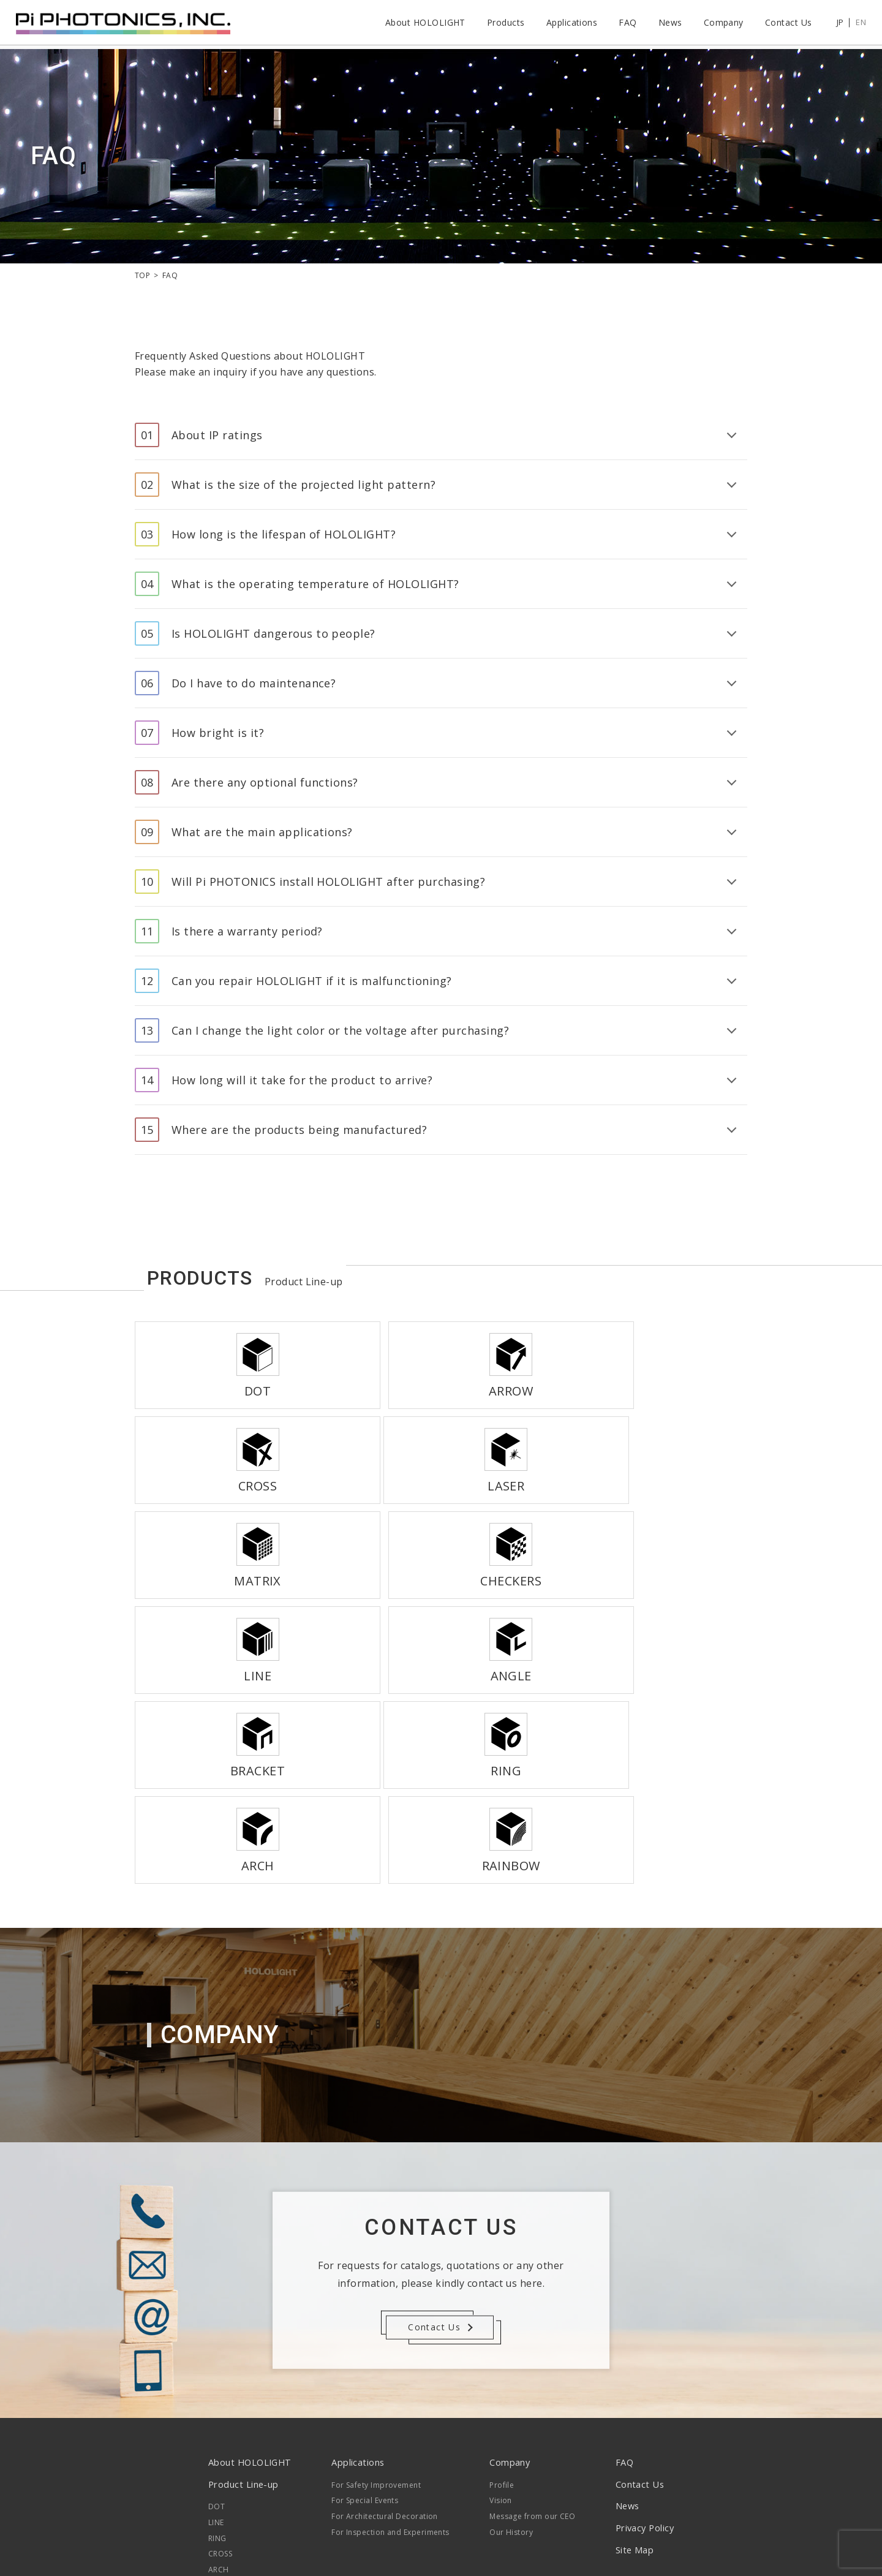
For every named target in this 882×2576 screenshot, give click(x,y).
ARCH (218, 2397)
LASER (219, 2444)
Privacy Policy (643, 2355)
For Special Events (366, 2328)
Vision (500, 2328)
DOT (216, 2334)
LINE (216, 2349)
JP (837, 23)
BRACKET (224, 2491)
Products (503, 23)
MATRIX (222, 2428)
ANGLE (220, 2475)
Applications (569, 23)
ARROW (222, 2413)
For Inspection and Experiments (392, 2359)
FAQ (625, 23)
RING (217, 2365)
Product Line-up (244, 2311)
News (667, 23)
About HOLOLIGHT (422, 23)
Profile (501, 2312)
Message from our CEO (532, 2343)
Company (721, 23)
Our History (510, 2359)
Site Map (631, 2377)
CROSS (220, 2381)
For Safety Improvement (378, 2312)
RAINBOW (226, 2459)
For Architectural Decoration (386, 2343)
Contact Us (785, 23)
